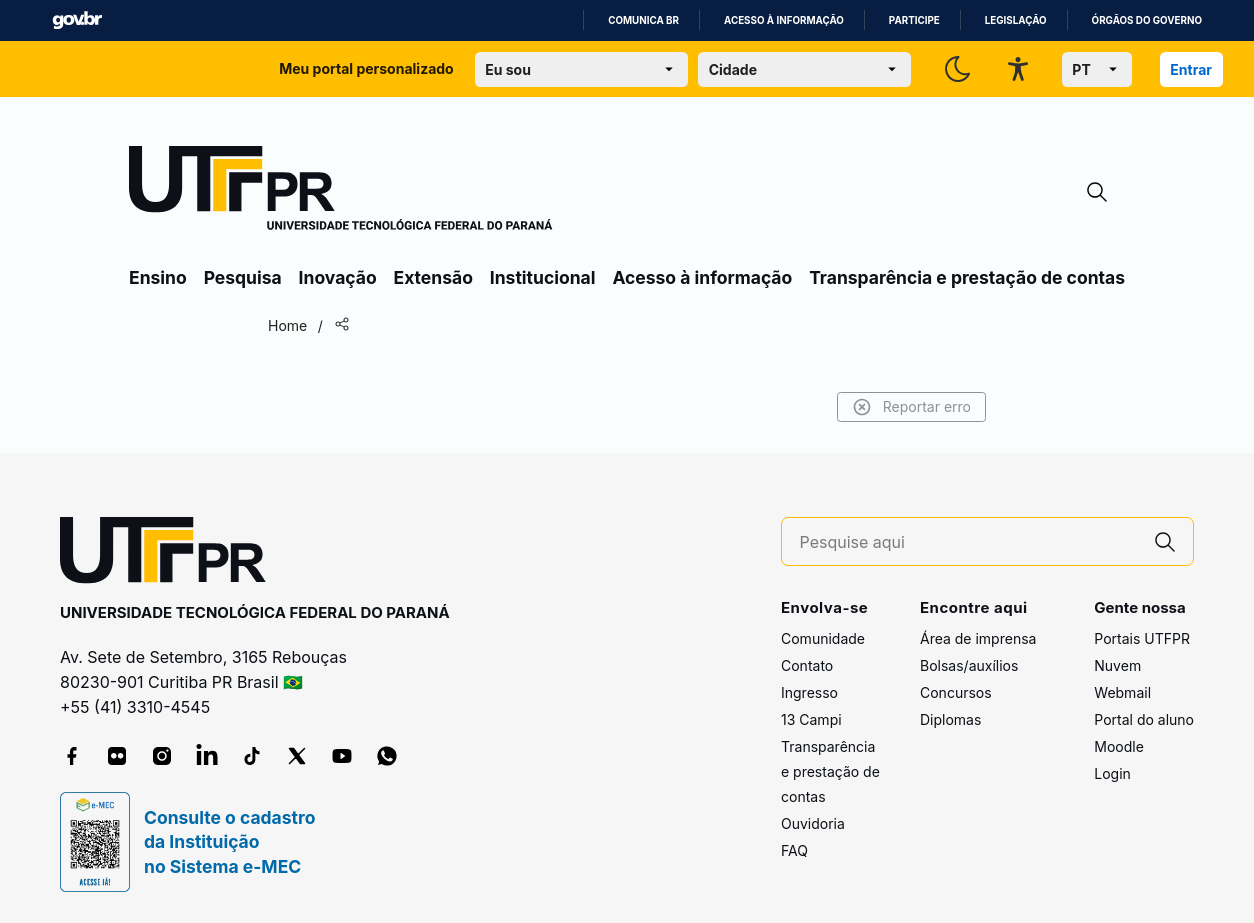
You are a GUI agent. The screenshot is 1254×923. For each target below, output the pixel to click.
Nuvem (1117, 665)
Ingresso (809, 692)
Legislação (1016, 20)
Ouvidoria (813, 823)
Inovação (338, 277)
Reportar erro (911, 407)
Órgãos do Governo (1147, 20)
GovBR (77, 20)
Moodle (1119, 746)
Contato (807, 665)
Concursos (956, 692)
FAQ (794, 850)
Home (287, 325)
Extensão (433, 277)
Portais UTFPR (1142, 638)
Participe (914, 20)
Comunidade (823, 638)
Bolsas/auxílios (969, 665)
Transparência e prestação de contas (967, 277)
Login (1112, 773)
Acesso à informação (784, 20)
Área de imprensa (978, 638)
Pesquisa (243, 277)
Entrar (1191, 69)
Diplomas (950, 719)
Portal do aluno (1144, 719)
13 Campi (811, 719)
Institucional (543, 277)
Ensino (158, 277)
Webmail (1122, 692)
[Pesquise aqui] (969, 542)
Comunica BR (643, 20)
